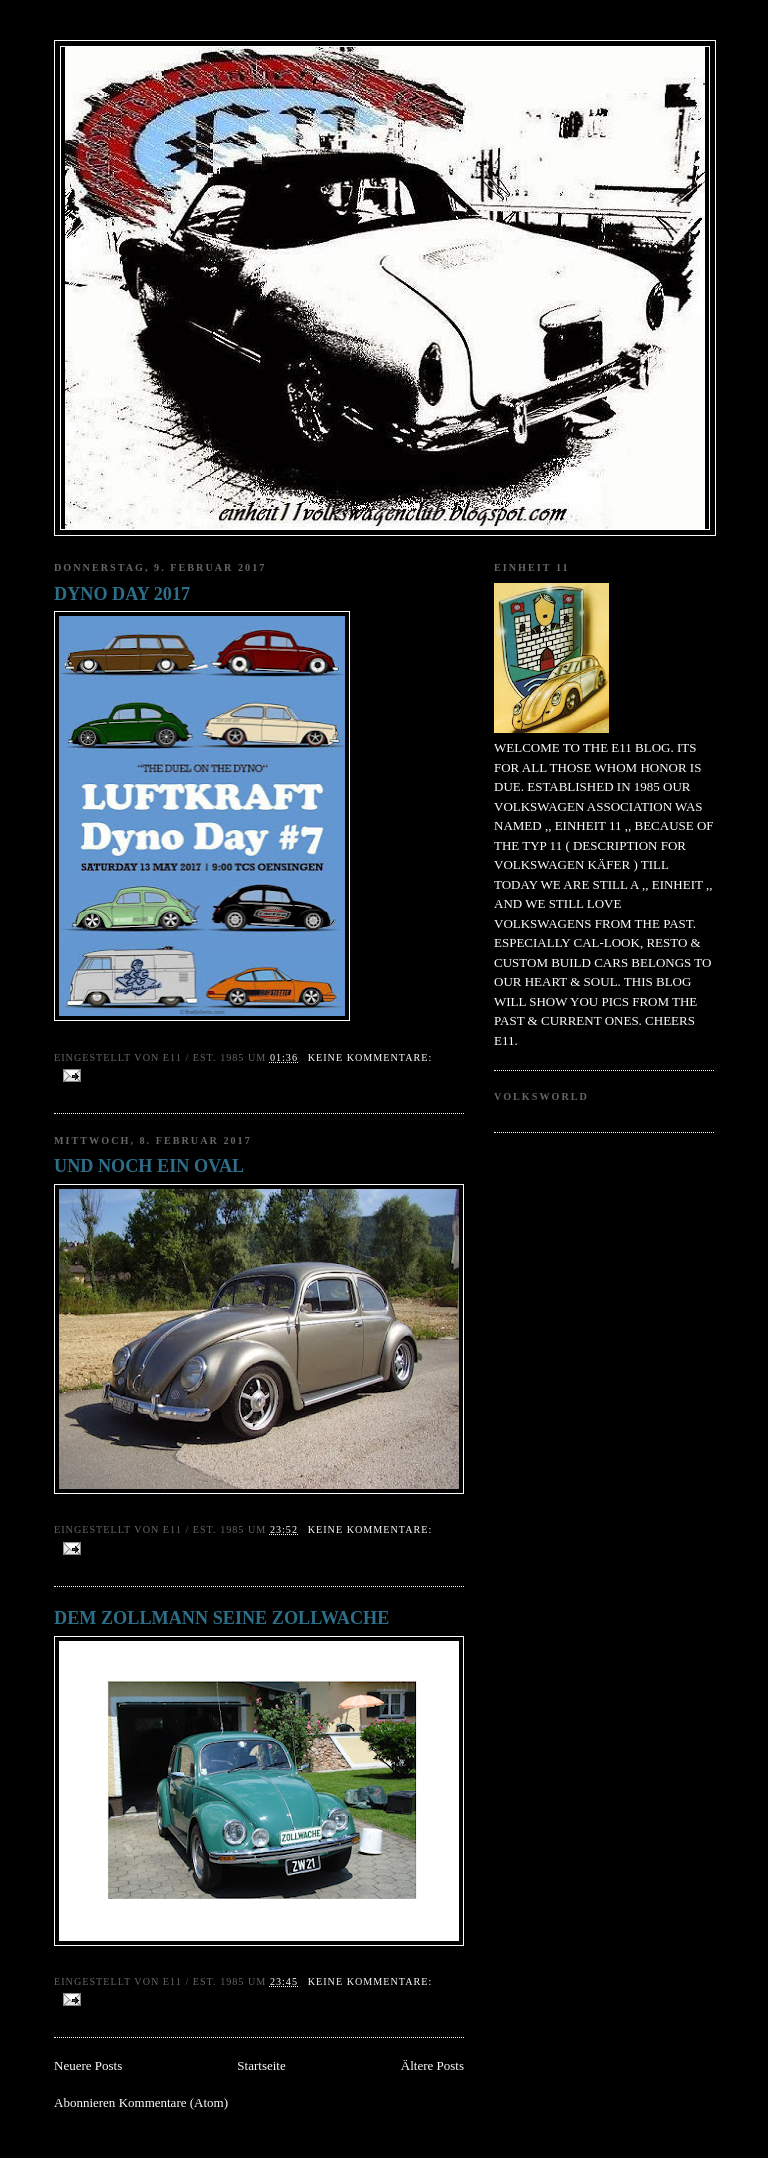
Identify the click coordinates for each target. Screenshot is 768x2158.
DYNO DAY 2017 (122, 594)
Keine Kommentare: (370, 1057)
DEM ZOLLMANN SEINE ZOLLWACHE (221, 1618)
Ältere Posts (432, 2065)
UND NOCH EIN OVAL (149, 1166)
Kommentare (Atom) (173, 2102)
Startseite (261, 2065)
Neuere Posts (88, 2065)
